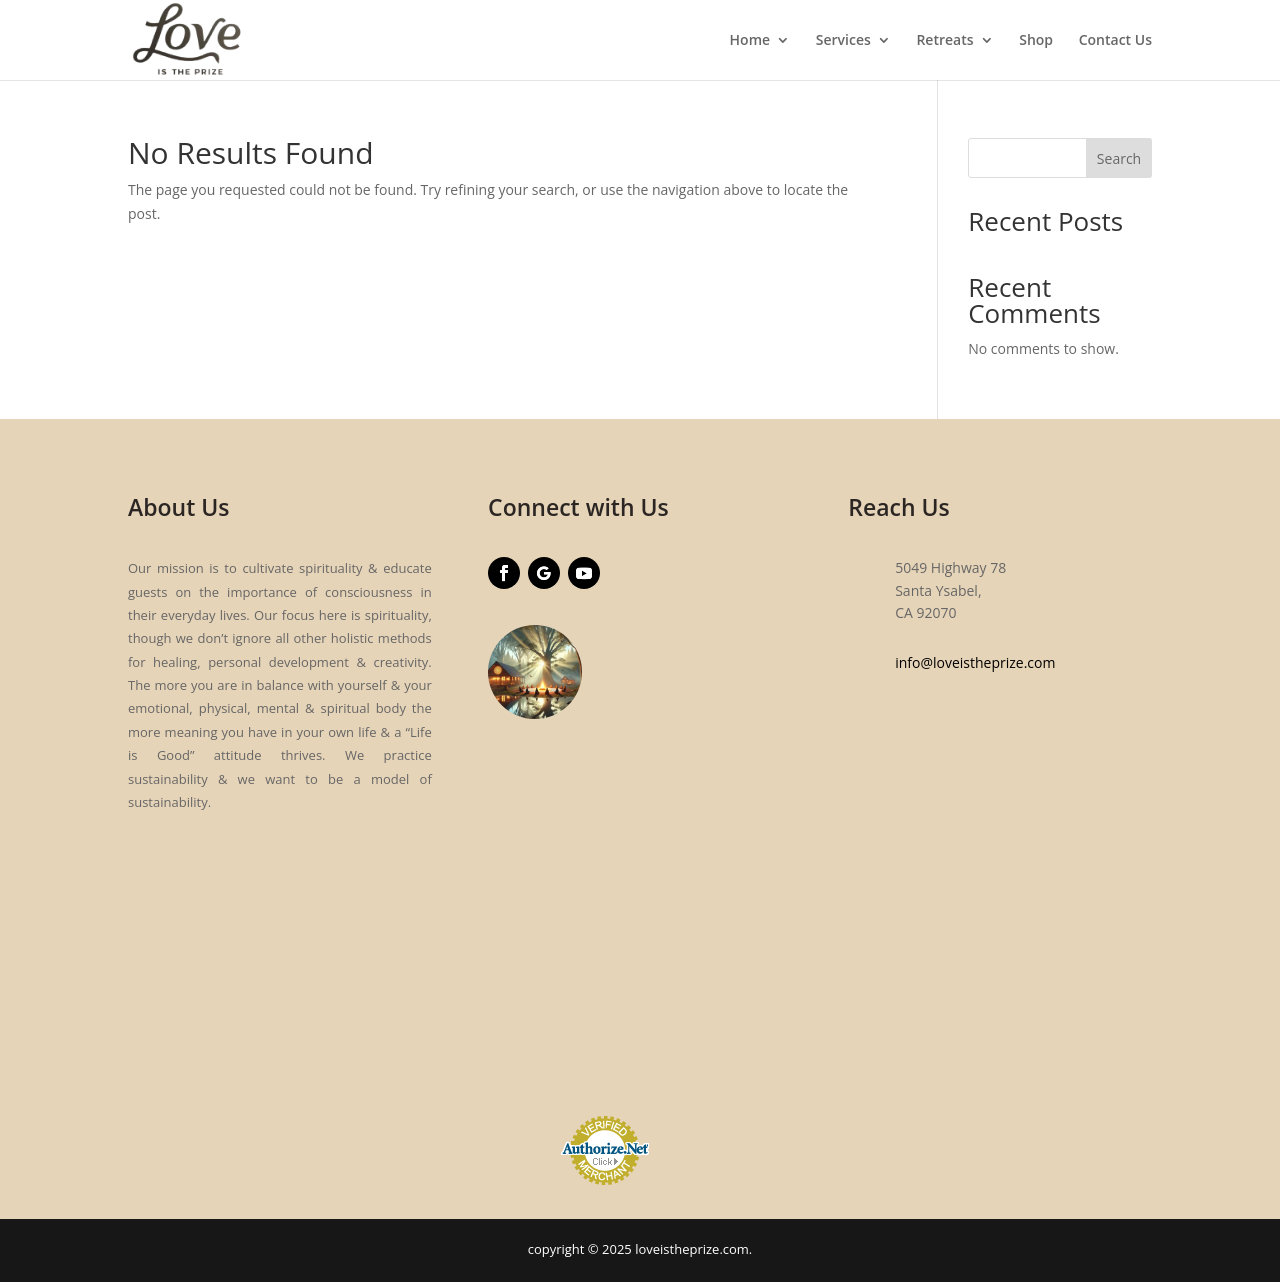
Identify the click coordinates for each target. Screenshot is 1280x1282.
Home (750, 41)
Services (843, 41)
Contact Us (1115, 41)
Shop (1036, 41)
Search (1119, 158)
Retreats (944, 41)
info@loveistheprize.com (975, 662)
